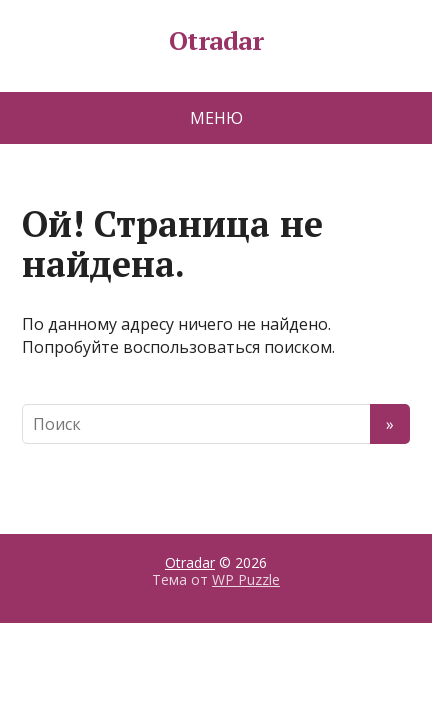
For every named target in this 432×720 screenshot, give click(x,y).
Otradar (216, 41)
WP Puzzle (246, 579)
